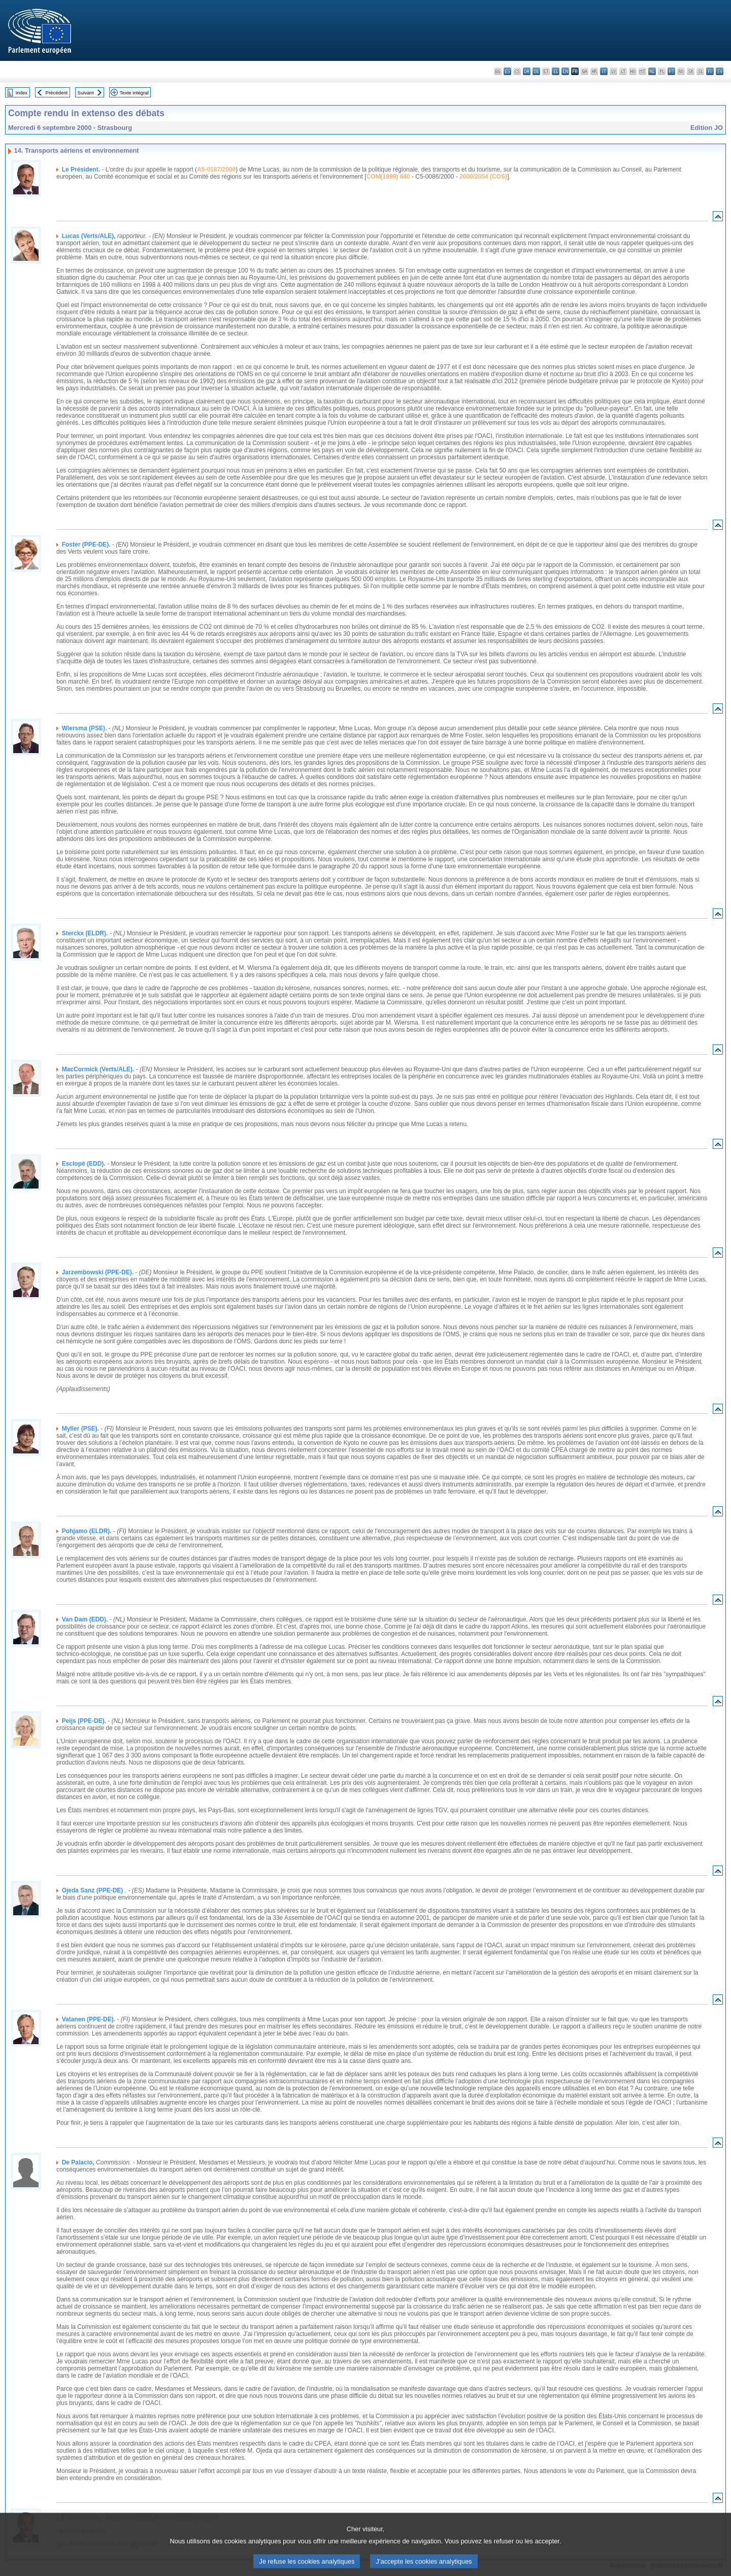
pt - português (671, 71)
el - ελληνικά (555, 71)
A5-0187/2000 (216, 169)
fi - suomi (710, 71)
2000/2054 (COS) (483, 176)
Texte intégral (134, 92)
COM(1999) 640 (388, 176)
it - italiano (604, 71)
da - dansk (526, 71)
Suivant (86, 92)
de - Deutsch (536, 71)
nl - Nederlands (652, 71)
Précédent (57, 92)
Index (21, 92)
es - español (507, 71)
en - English (565, 71)
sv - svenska (719, 71)
